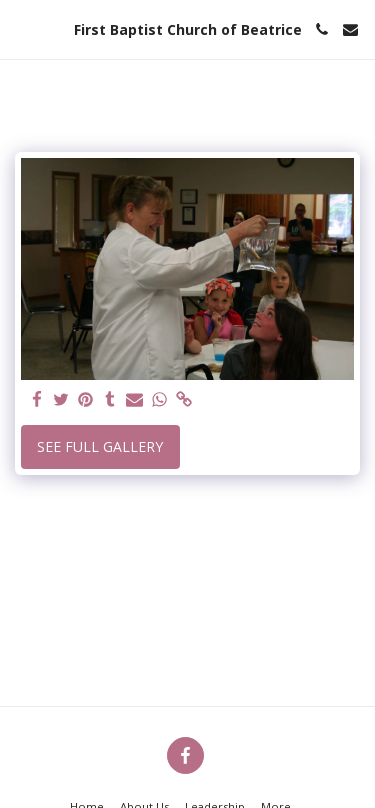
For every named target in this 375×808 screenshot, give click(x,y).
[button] (22, 28)
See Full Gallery (100, 446)
